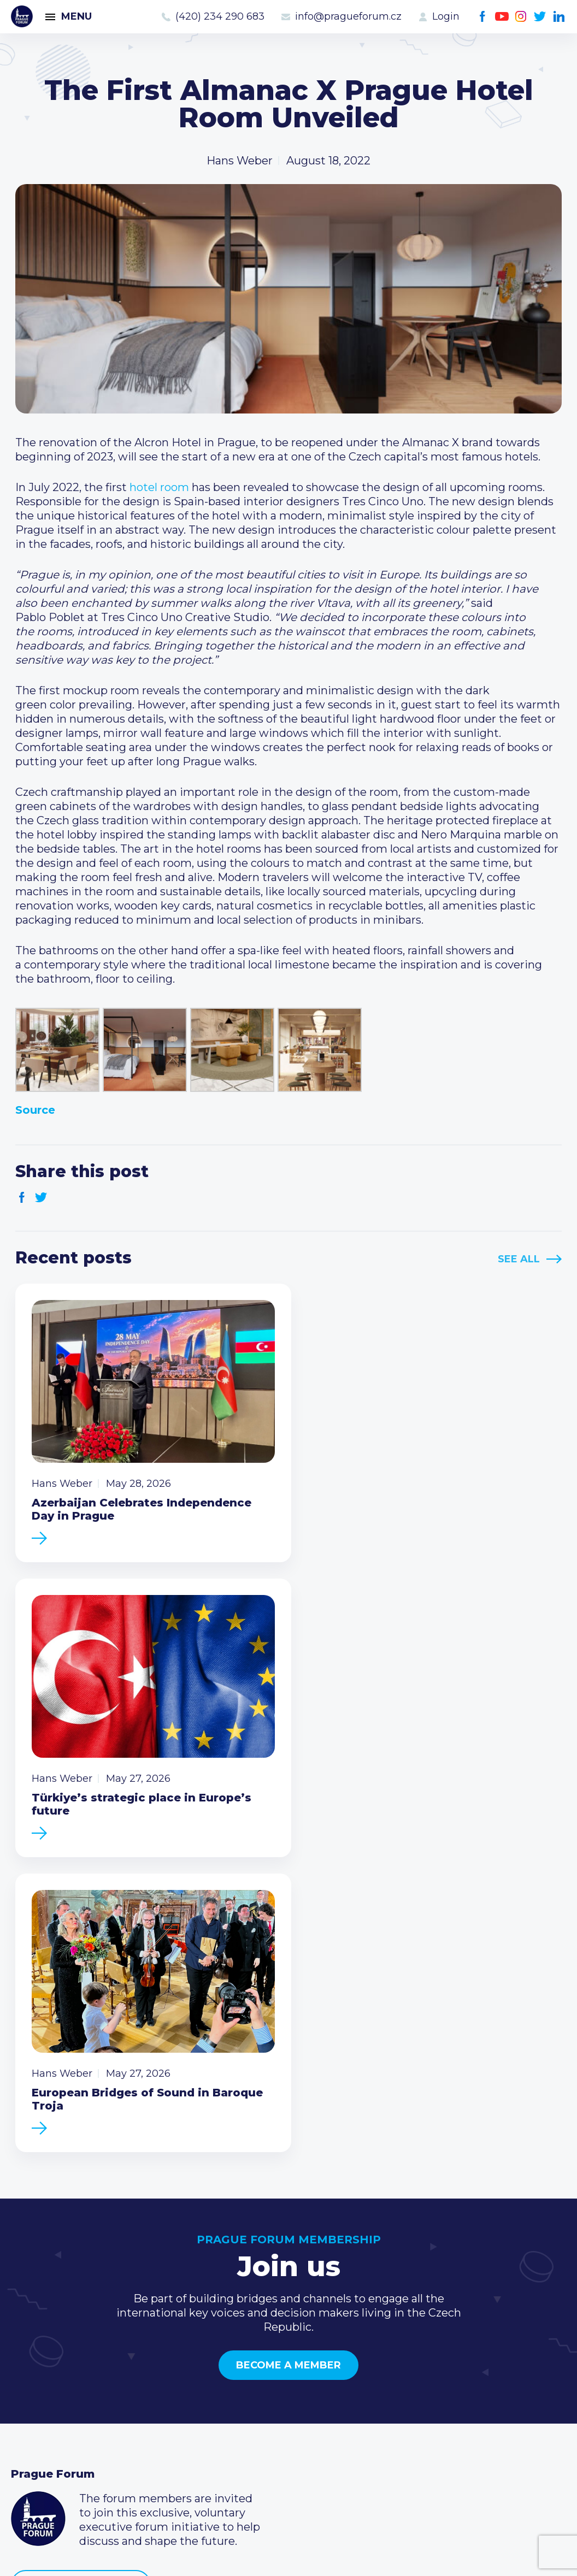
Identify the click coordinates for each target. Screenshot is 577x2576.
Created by (288, 2555)
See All (519, 1259)
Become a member (288, 2056)
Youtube (502, 16)
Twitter (540, 16)
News (26, 2355)
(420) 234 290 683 (219, 16)
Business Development (74, 2408)
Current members (248, 2355)
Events (30, 2373)
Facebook (483, 16)
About (27, 2443)
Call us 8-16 (417, 2355)
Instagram (521, 16)
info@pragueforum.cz (348, 16)
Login (446, 16)
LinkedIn (559, 16)
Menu (76, 16)
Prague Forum (22, 16)
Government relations (70, 2425)
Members (37, 2390)
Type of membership (256, 2373)
